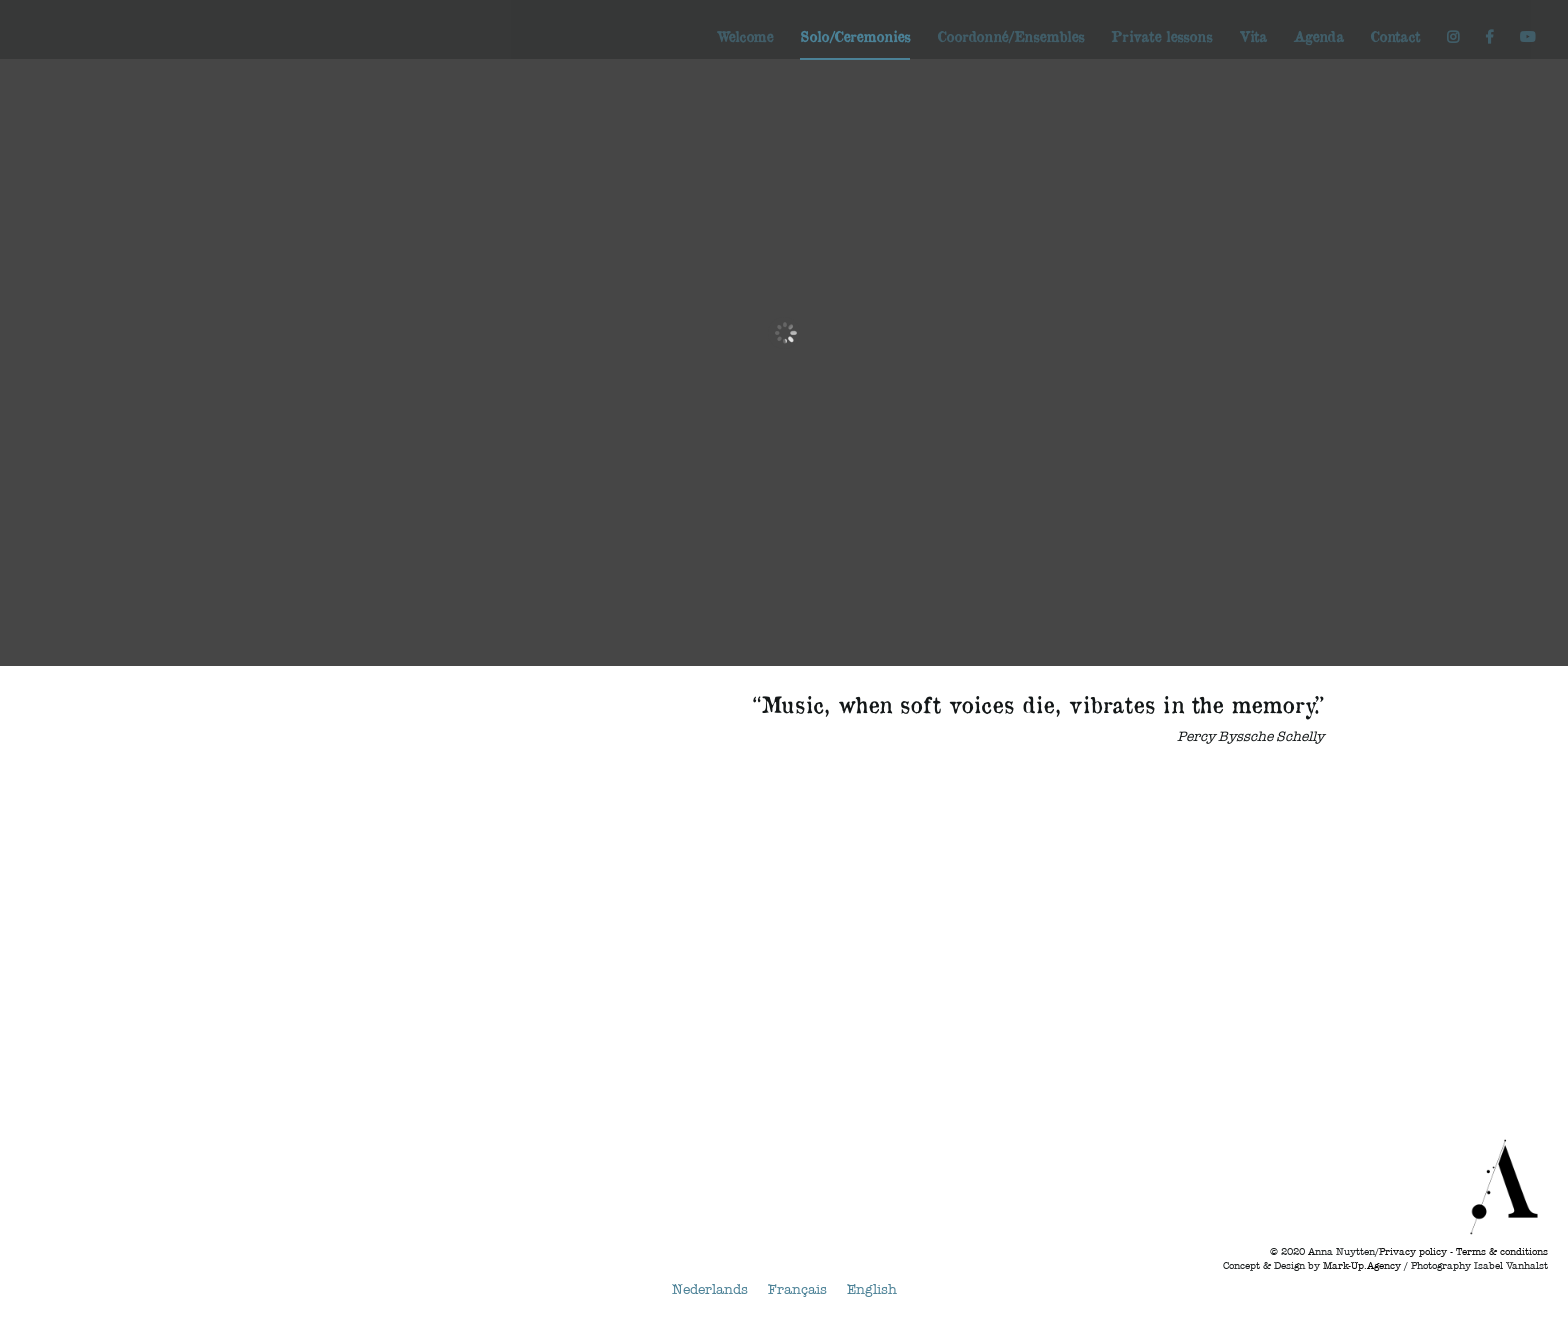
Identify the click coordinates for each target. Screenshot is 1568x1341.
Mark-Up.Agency (1362, 1266)
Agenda (1318, 37)
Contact (1395, 37)
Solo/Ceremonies (855, 37)
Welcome (744, 37)
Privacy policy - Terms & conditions (1463, 1252)
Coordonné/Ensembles (1010, 37)
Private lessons (1161, 37)
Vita (1252, 37)
